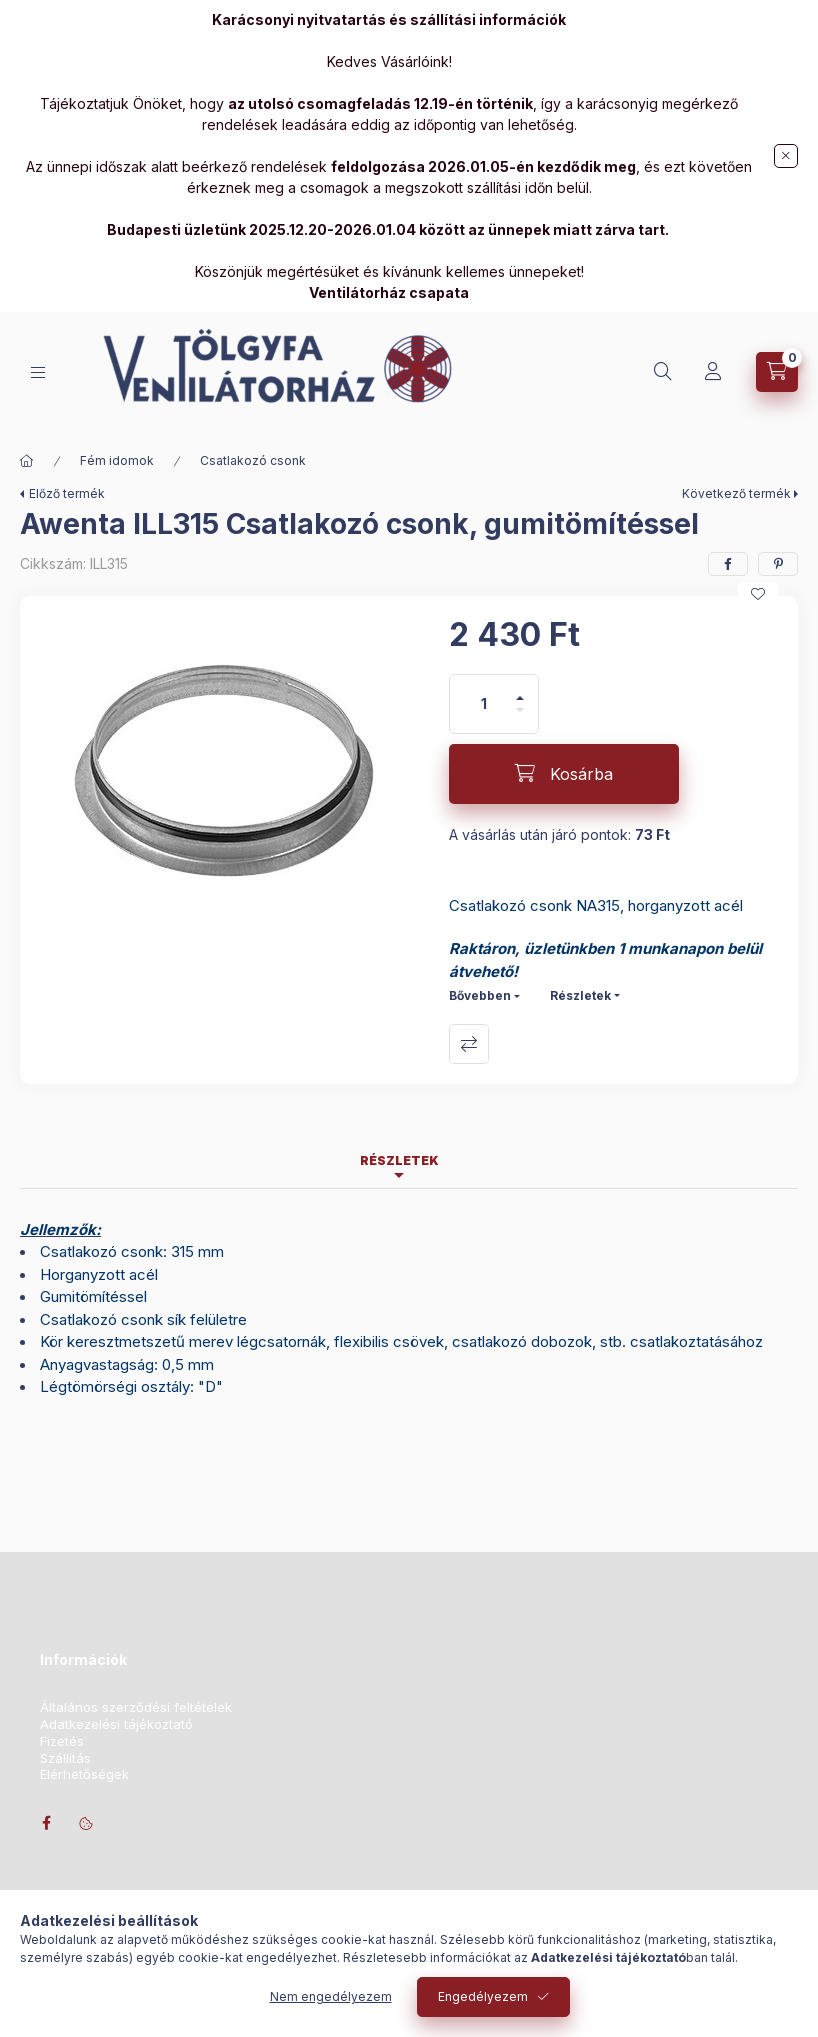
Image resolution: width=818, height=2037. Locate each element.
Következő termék (736, 493)
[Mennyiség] (484, 704)
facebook (46, 1823)
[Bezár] (786, 156)
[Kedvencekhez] (758, 594)
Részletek (580, 995)
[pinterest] (778, 564)
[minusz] (520, 718)
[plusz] (520, 689)
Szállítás (65, 1758)
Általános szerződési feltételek (136, 1707)
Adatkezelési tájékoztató (116, 1724)
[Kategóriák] (38, 372)
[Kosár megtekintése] (777, 372)
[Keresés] (663, 372)
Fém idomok (117, 460)
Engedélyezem (483, 1996)
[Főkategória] (27, 461)
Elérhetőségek (84, 1774)
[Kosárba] (564, 774)
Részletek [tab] (399, 1160)
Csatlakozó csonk (253, 460)
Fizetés (62, 1741)
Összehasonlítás (469, 1044)
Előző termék (67, 493)
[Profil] (713, 372)
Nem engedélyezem (331, 1996)
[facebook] (728, 564)
